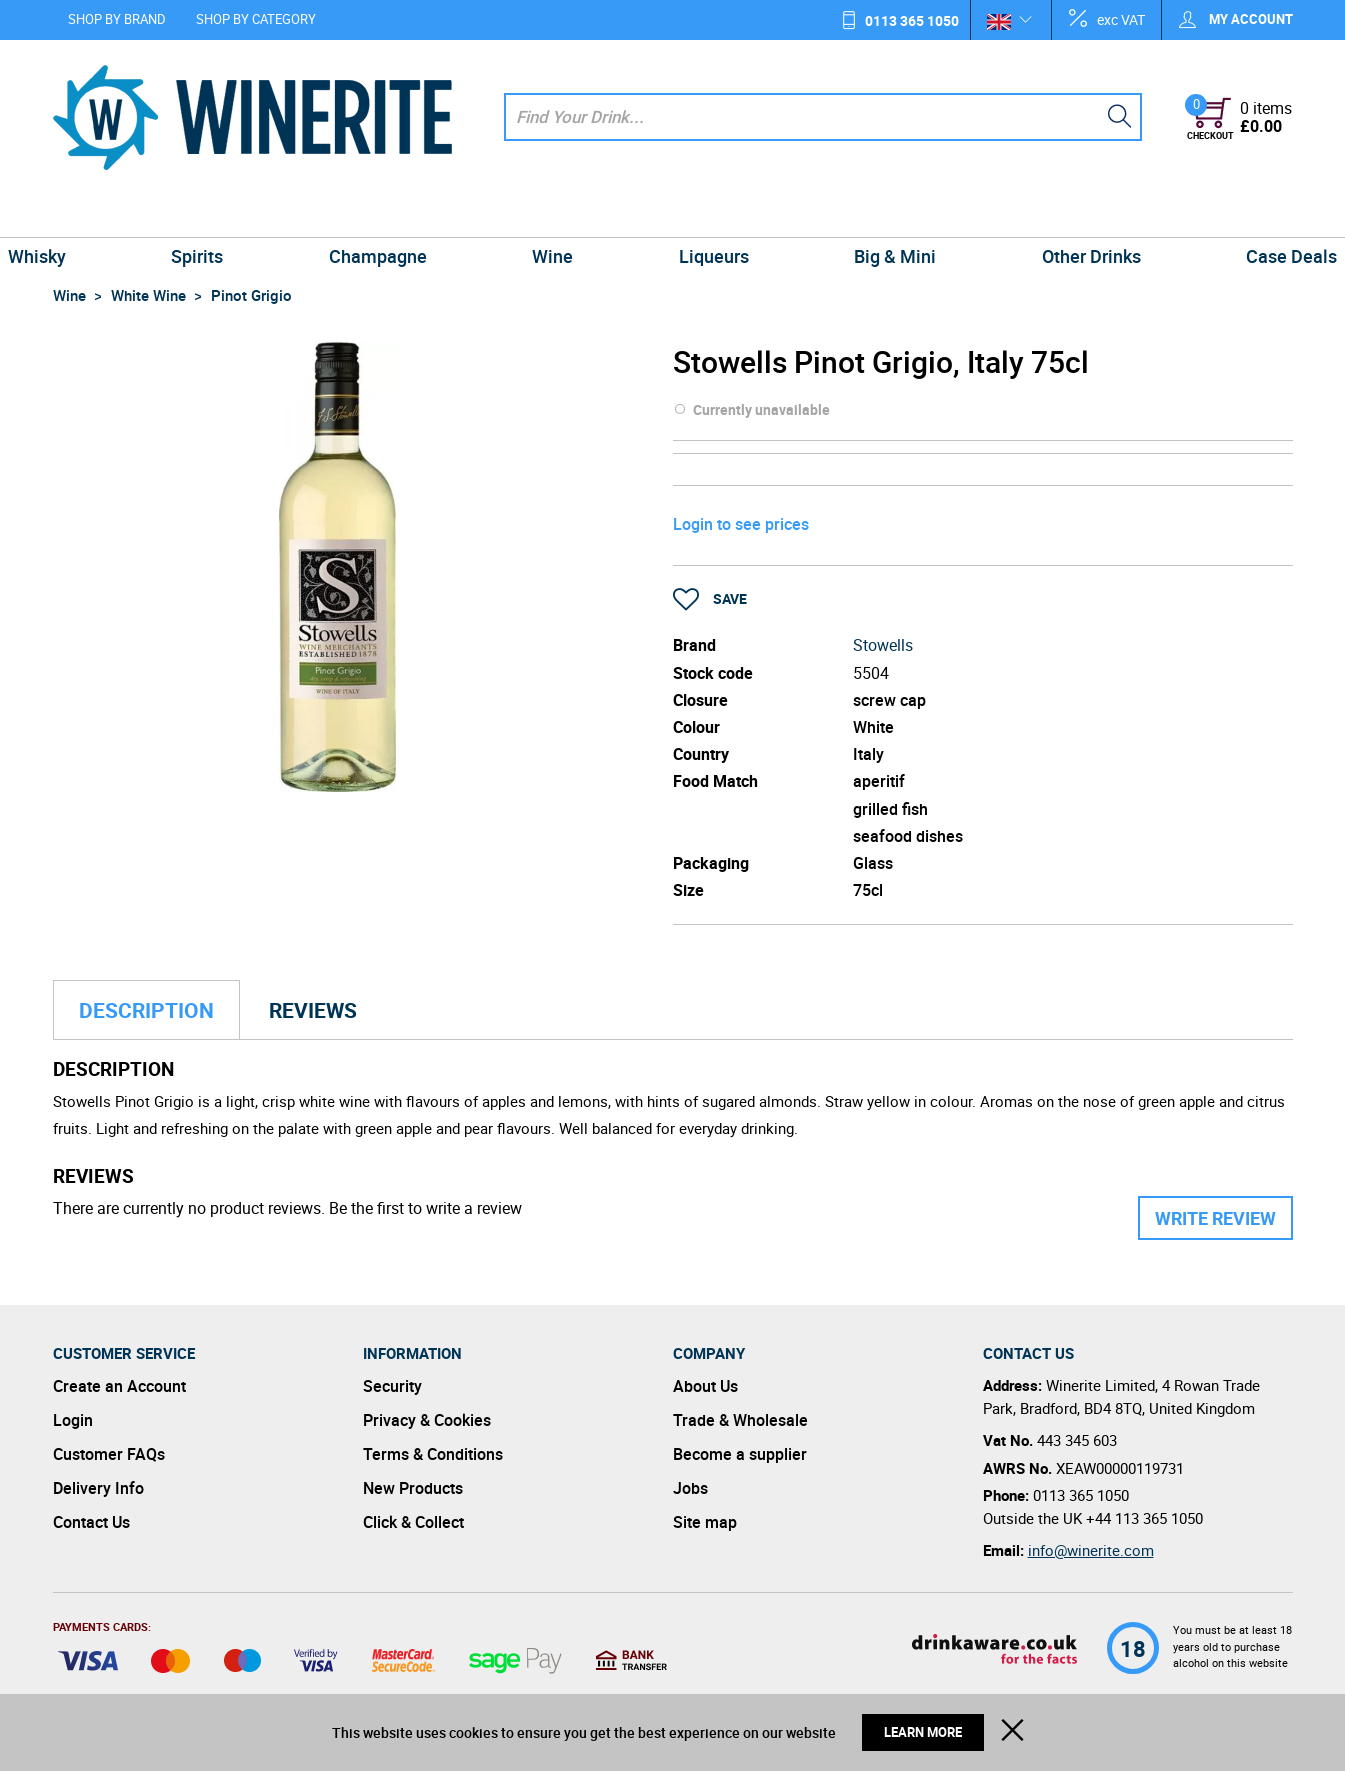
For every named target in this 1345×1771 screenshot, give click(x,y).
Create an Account (119, 1386)
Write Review (1215, 1218)
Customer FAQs (109, 1454)
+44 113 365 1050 (1144, 1518)
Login (73, 1420)
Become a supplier (740, 1454)
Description (146, 1010)
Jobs (690, 1488)
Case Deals (1238, 214)
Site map (705, 1522)
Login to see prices (741, 524)
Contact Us (91, 1522)
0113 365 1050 (912, 20)
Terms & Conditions (433, 1454)
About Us (705, 1386)
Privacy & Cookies (427, 1420)
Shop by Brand (117, 19)
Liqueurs (706, 214)
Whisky (90, 214)
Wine (560, 214)
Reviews (313, 1010)
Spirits (235, 214)
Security (392, 1386)
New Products (413, 1488)
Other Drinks (1053, 214)
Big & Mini (873, 214)
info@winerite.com (1091, 1550)
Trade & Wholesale (740, 1420)
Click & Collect (413, 1522)
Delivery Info (98, 1488)
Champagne (400, 214)
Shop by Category (256, 19)
